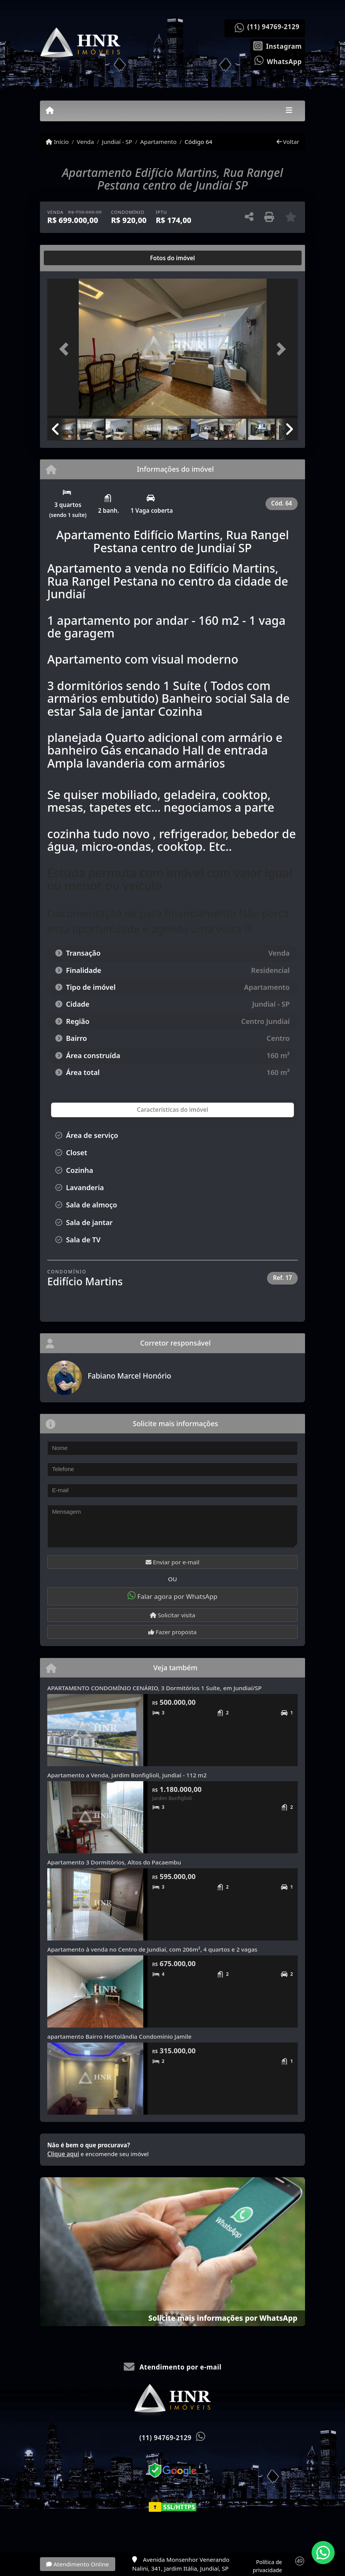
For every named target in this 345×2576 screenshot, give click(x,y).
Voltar (288, 141)
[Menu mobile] (50, 110)
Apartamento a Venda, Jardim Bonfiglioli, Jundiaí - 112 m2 (127, 1775)
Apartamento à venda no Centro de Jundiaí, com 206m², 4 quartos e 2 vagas (152, 1949)
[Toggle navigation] (289, 111)
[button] (66, 349)
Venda (85, 141)
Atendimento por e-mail (173, 2367)
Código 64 (198, 141)
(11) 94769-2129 (273, 27)
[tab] (72, 258)
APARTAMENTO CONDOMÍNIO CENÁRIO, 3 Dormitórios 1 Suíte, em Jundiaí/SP (154, 1688)
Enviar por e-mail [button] (172, 1562)
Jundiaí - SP (117, 141)
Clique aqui (63, 2154)
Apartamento (158, 141)
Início (57, 141)
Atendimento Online (77, 2564)
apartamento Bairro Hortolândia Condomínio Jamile (119, 2036)
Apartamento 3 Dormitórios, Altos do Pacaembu (114, 1862)
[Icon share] (277, 45)
